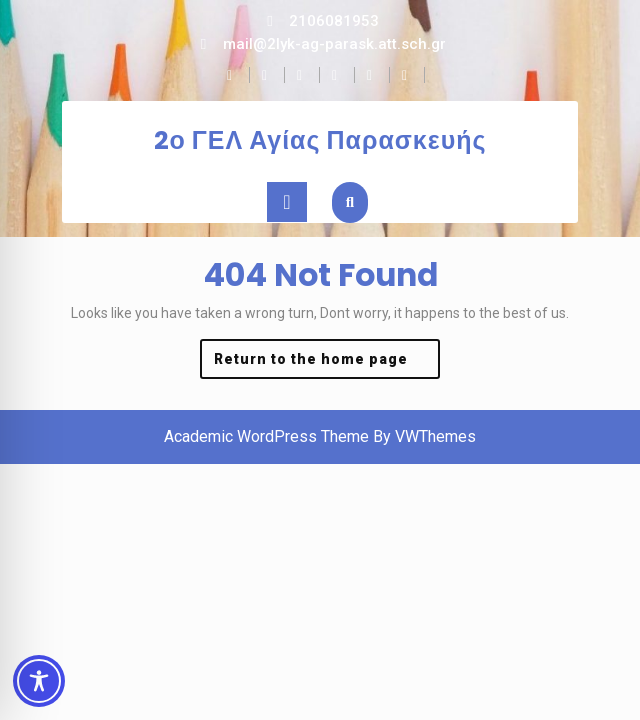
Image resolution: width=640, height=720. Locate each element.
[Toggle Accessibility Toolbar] (39, 681)
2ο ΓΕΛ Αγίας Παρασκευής (320, 140)
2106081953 (334, 21)
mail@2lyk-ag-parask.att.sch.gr (334, 44)
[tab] (287, 202)
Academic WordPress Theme (266, 436)
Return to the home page (327, 363)
